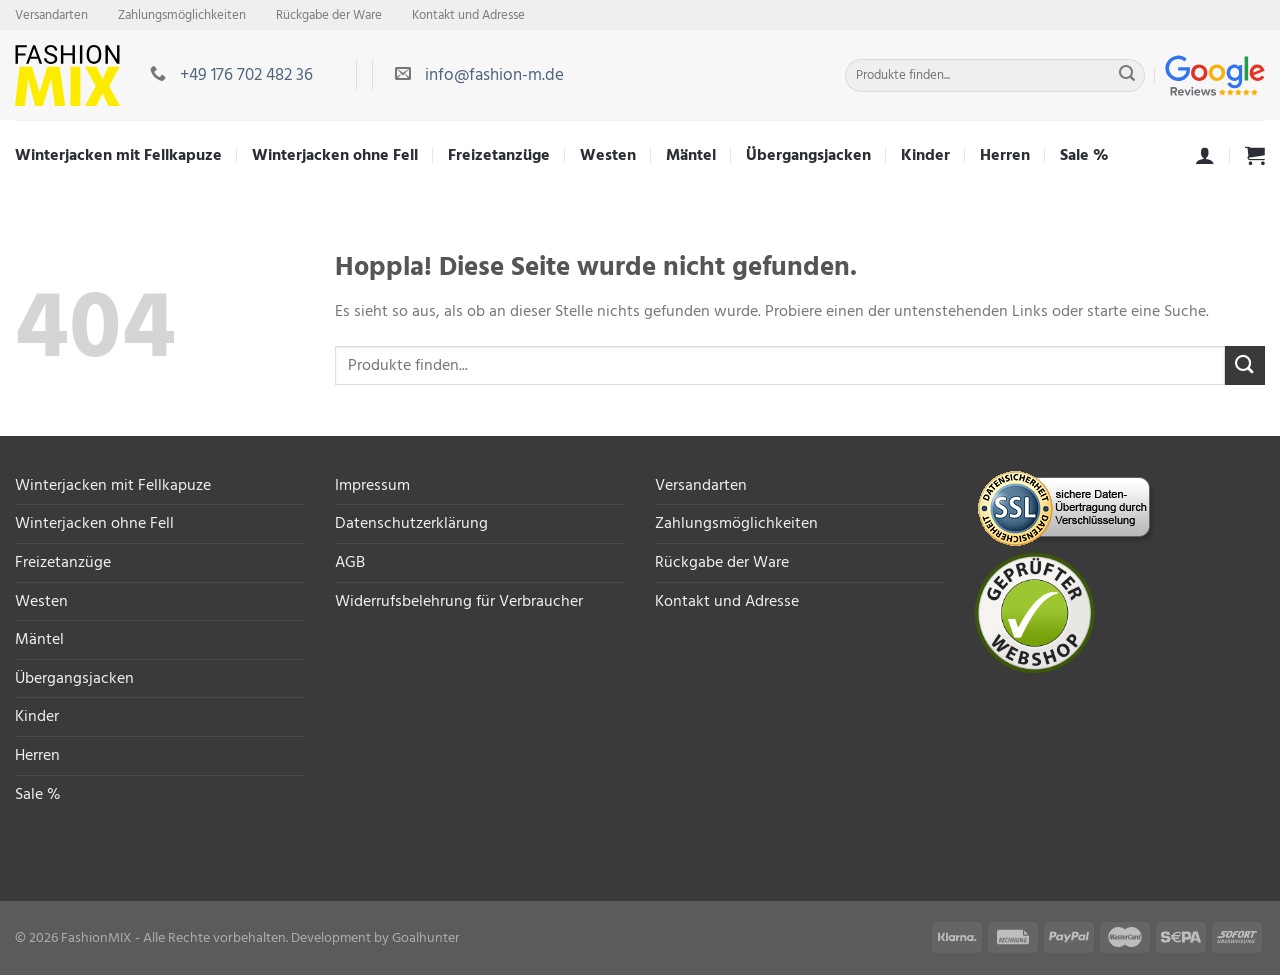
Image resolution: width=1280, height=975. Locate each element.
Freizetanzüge (499, 155)
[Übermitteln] (1127, 76)
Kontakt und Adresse (468, 15)
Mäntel (691, 155)
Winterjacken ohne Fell (335, 155)
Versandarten (51, 15)
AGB (350, 562)
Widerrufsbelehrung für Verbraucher (459, 601)
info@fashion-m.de (494, 75)
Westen (608, 155)
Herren (1005, 155)
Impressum (372, 485)
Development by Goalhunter (375, 937)
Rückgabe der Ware (329, 15)
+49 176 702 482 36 (246, 75)
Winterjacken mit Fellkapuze (118, 155)
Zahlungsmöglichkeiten (182, 15)
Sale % (1084, 155)
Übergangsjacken (808, 155)
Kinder (925, 155)
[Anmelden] (1205, 155)
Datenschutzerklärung (411, 523)
